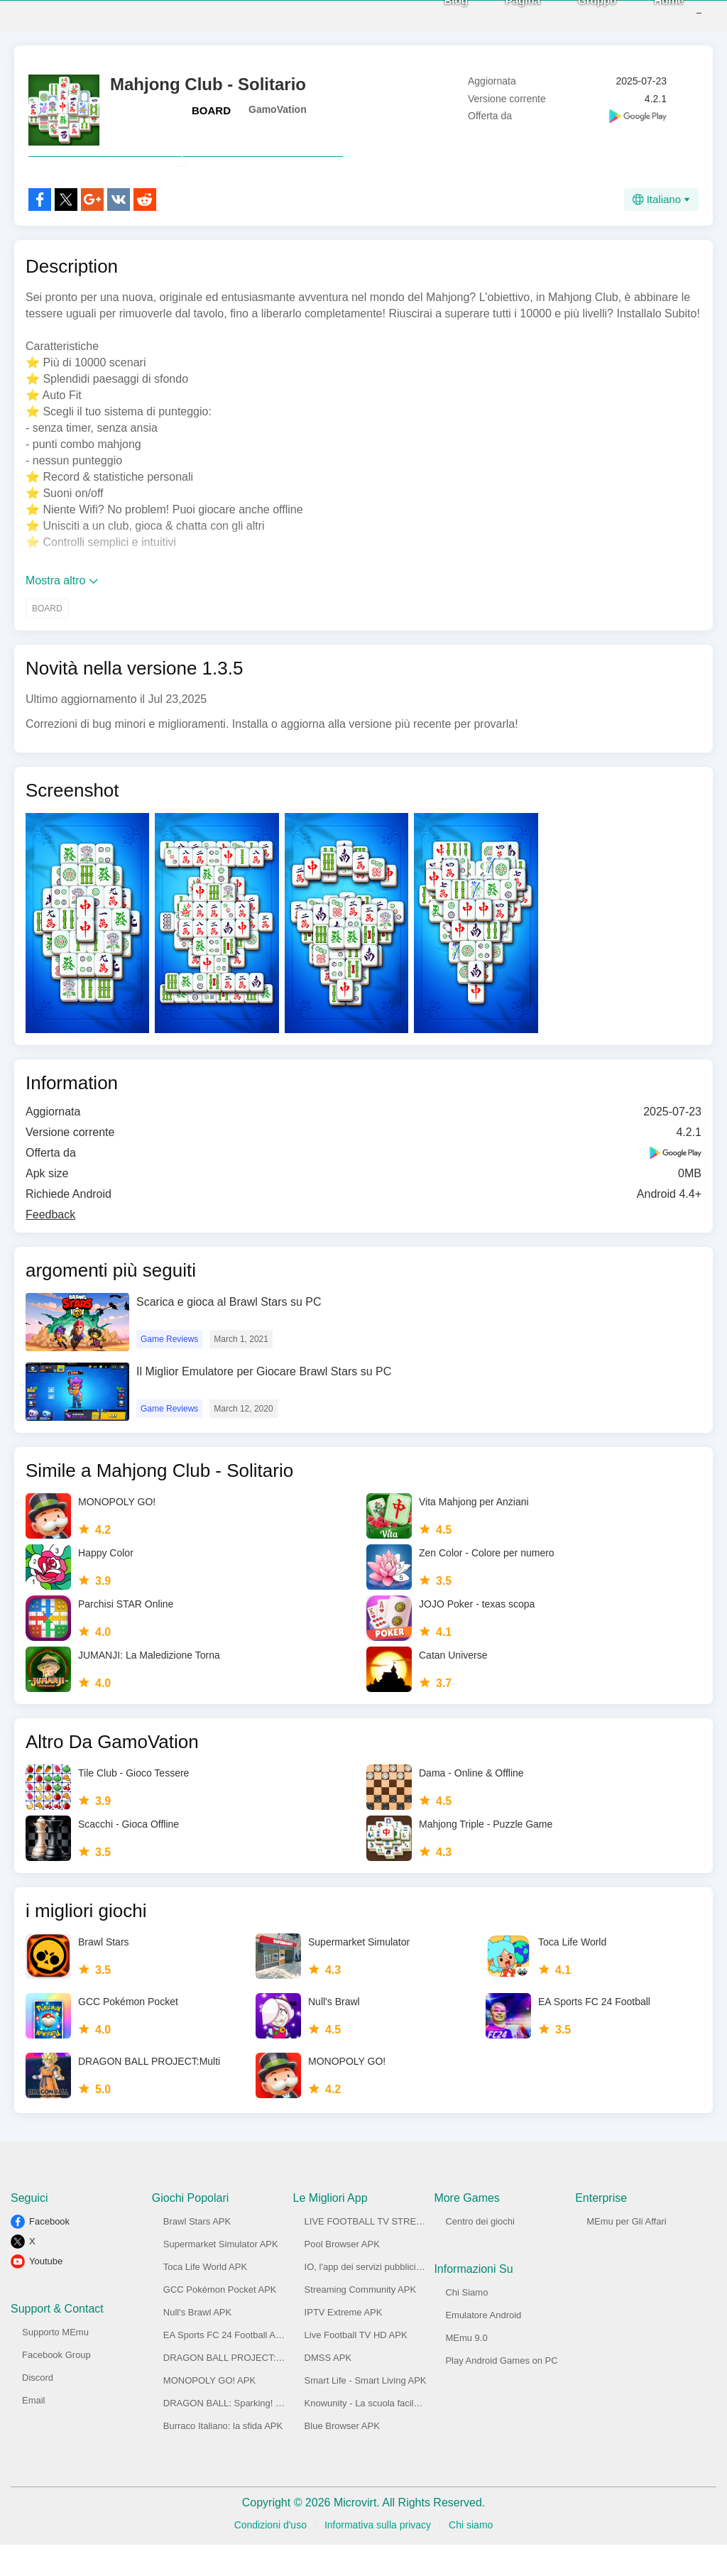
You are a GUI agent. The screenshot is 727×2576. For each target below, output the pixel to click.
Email (33, 2431)
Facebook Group (56, 2386)
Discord (37, 2408)
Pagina (501, 15)
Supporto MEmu (55, 2363)
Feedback (50, 1246)
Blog (435, 15)
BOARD (211, 110)
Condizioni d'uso (270, 2556)
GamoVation (277, 109)
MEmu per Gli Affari (626, 2252)
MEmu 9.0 (466, 2369)
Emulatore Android (483, 2346)
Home (647, 15)
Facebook (49, 2252)
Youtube (45, 2292)
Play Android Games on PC (501, 2391)
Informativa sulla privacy (377, 2556)
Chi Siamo (466, 2323)
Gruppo (576, 15)
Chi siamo (471, 2556)
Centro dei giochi (480, 2252)
